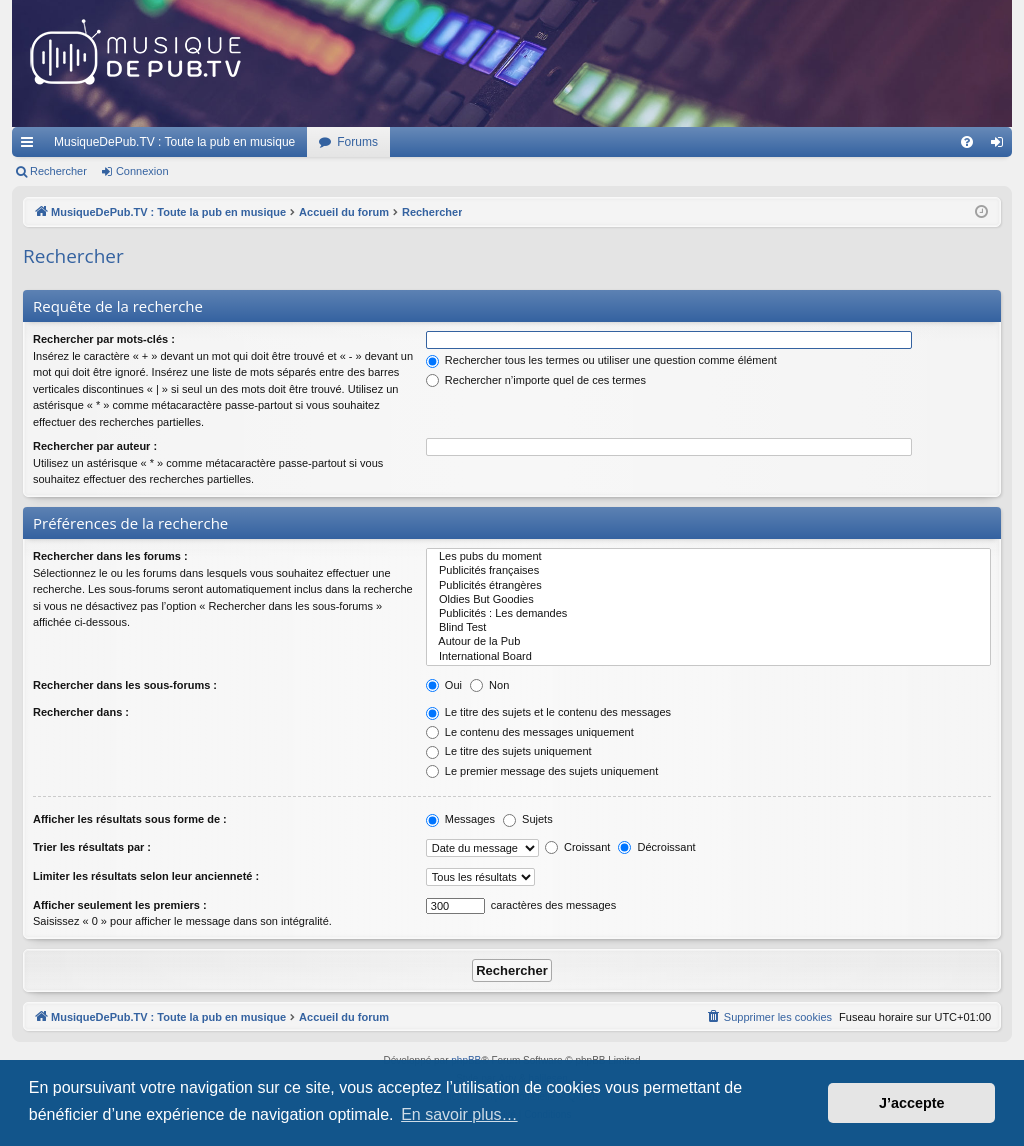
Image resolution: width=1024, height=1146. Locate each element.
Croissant (578, 847)
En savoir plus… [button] (459, 1114)
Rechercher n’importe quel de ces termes (536, 380)
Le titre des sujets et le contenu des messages (548, 712)
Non (489, 685)
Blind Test (708, 628)
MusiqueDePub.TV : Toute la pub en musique (174, 142)
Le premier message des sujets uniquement (542, 771)
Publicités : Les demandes (708, 614)
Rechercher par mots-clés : (104, 339)
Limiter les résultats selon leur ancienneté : (146, 876)
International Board (708, 657)
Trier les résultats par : (92, 847)
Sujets (528, 819)
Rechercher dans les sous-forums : (125, 685)
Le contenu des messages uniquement (530, 732)
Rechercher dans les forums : (110, 556)
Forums (357, 142)
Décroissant (656, 847)
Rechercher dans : (81, 712)
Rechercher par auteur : (95, 446)
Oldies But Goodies (708, 600)
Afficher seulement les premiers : (120, 905)
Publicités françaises (708, 571)
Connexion (142, 171)
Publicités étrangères (708, 586)
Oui (444, 685)
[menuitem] (967, 142)
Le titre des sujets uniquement (509, 751)
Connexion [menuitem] (1001, 146)
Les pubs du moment (708, 557)
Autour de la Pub (708, 642)
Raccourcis (31, 146)
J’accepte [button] (912, 1103)
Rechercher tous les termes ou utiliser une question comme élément (601, 360)
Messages (460, 819)
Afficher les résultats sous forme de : (130, 819)
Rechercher (58, 171)
